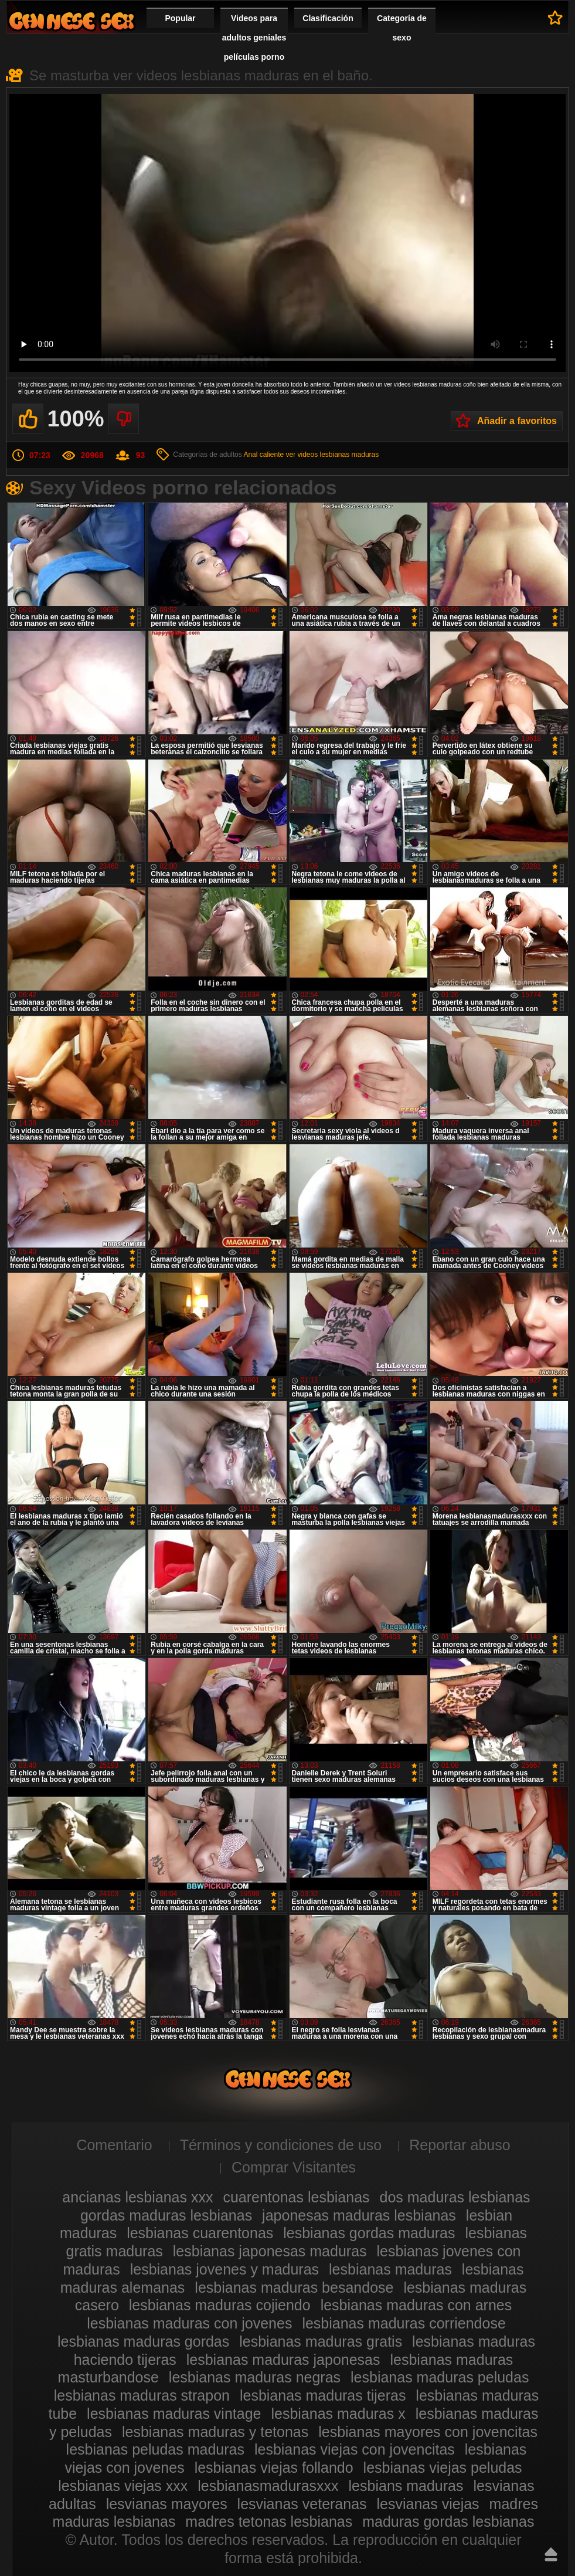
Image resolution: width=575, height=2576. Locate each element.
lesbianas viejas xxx (123, 2485)
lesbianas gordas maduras (369, 2233)
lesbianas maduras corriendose (403, 2323)
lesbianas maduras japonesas (283, 2359)
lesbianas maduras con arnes (416, 2305)
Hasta (551, 2554)
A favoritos (555, 18)
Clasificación (327, 18)
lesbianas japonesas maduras (270, 2251)
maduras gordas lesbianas (448, 2521)
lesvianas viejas (428, 2504)
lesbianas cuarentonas (200, 2233)
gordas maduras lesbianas (166, 2215)
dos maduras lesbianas (455, 2197)
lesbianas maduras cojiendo (220, 2305)
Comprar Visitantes (294, 2167)
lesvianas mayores (166, 2504)
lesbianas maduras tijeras (323, 2395)
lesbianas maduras (390, 2269)
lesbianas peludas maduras (155, 2449)
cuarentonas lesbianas (296, 2197)
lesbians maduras (406, 2485)
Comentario (114, 2145)
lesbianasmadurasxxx (268, 2485)
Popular (180, 18)
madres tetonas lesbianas (268, 2521)
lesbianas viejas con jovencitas (354, 2449)
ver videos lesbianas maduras (332, 454)
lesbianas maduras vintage (174, 2413)
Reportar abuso (459, 2145)
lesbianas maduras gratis (320, 2341)
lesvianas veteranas (302, 2504)
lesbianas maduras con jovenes (189, 2323)
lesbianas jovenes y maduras (224, 2269)
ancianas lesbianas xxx (137, 2197)
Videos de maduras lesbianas (71, 21)
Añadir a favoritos (517, 421)
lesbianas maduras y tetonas (215, 2432)
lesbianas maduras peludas (440, 2377)
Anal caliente (263, 454)
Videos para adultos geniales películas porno (254, 37)
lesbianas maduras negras (255, 2377)
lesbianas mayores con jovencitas (427, 2432)
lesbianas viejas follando (274, 2467)
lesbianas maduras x (338, 2413)
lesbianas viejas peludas (442, 2467)
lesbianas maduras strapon (142, 2395)
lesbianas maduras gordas (143, 2341)
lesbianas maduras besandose (294, 2287)
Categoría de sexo (402, 27)
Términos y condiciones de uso (281, 2145)
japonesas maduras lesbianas (359, 2215)
